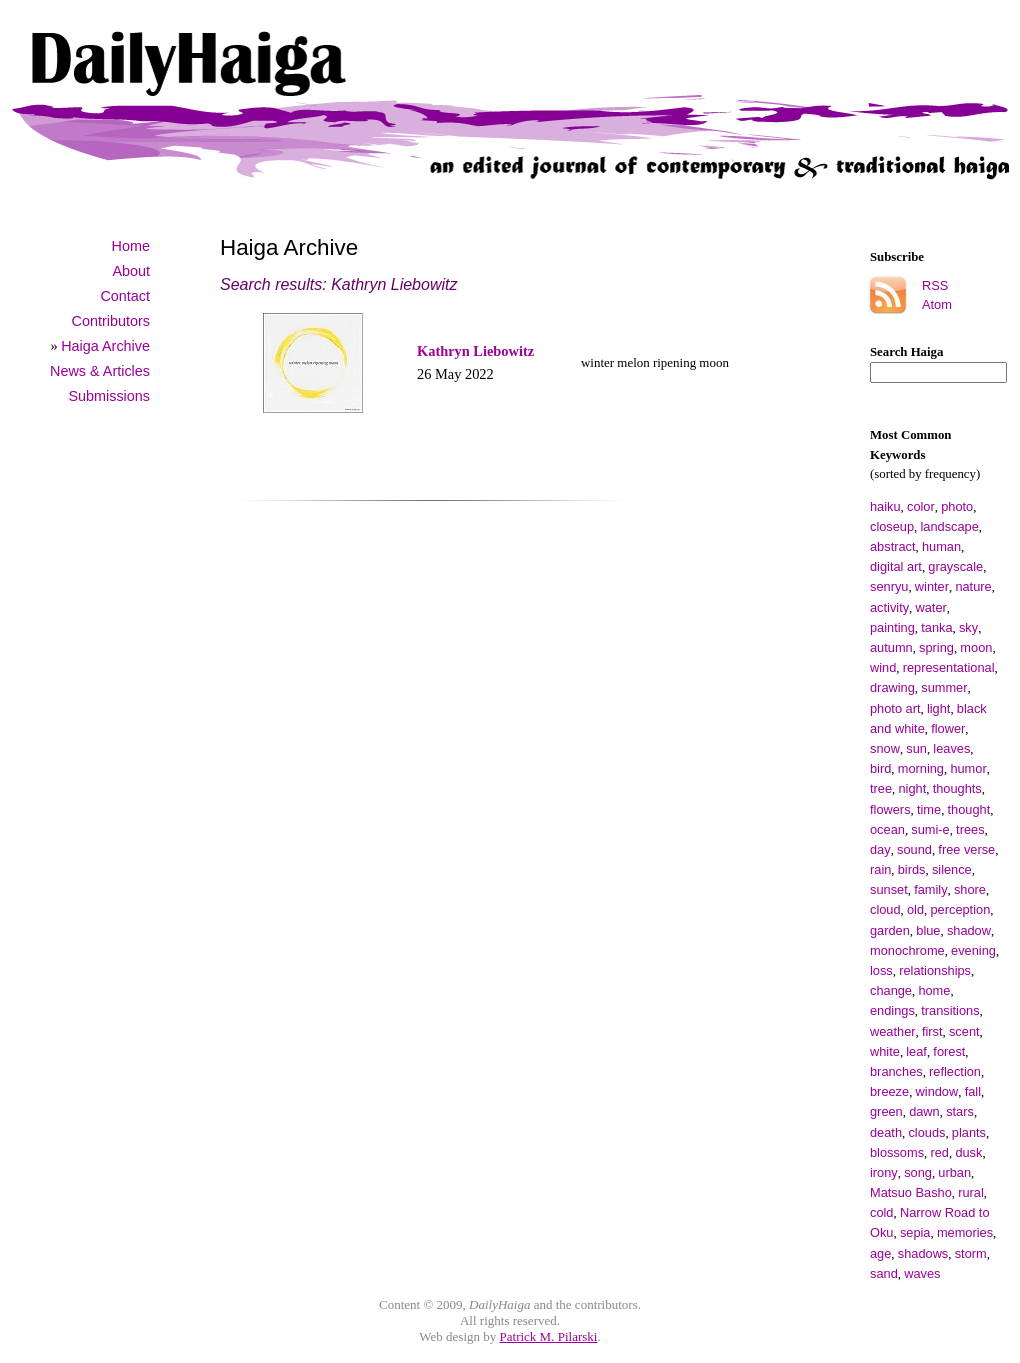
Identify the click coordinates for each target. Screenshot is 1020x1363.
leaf (916, 1051)
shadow (969, 930)
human (941, 546)
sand (884, 1273)
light (938, 708)
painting (892, 627)
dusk (968, 1152)
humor (968, 768)
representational (949, 667)
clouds (926, 1132)
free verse (966, 849)
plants (969, 1132)
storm (971, 1253)
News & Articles (100, 371)
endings (892, 1010)
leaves (951, 748)
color (921, 506)
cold (881, 1212)
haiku (885, 506)
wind (883, 667)
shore (970, 889)
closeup (892, 526)
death (886, 1132)
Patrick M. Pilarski (549, 1336)
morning (921, 768)
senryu (889, 586)
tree (881, 788)
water (931, 607)
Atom (937, 304)
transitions (950, 1010)
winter (932, 586)
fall (973, 1091)
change (891, 990)
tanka (936, 627)
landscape (950, 526)
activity (889, 607)
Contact (125, 296)
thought (969, 809)
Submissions (109, 396)
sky (968, 627)
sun (916, 748)
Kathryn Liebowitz (475, 351)
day (880, 849)
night (912, 788)
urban (954, 1172)
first (932, 1031)
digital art (896, 566)
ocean (887, 829)
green (886, 1111)
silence (952, 869)
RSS (935, 285)
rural (971, 1192)
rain (880, 869)
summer (944, 687)
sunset (889, 889)
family (930, 889)
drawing (892, 687)
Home (131, 246)
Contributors (111, 321)
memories (965, 1232)
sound (914, 849)
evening (973, 950)
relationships (935, 970)
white (885, 1051)
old (915, 909)
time (929, 809)
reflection (955, 1071)
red (939, 1152)
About (131, 271)
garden (890, 930)
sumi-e (930, 829)
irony (884, 1172)
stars (960, 1111)
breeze (889, 1091)
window (937, 1091)
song (918, 1172)
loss (881, 970)
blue (928, 930)
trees (970, 829)
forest (949, 1051)
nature (973, 586)
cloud (885, 909)
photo (957, 506)
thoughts (957, 788)
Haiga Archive (105, 346)
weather (893, 1031)
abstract (893, 546)
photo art (895, 708)
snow (885, 748)
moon (976, 647)
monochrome (907, 950)
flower (948, 728)
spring (936, 647)
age (880, 1253)
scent (964, 1031)
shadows (923, 1253)
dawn (924, 1111)
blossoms (897, 1152)
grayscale (955, 566)
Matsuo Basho (911, 1192)
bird (880, 768)
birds (912, 869)
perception (960, 909)
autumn (891, 647)
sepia (915, 1232)
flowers (890, 809)
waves (922, 1273)
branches (896, 1071)
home (934, 990)
